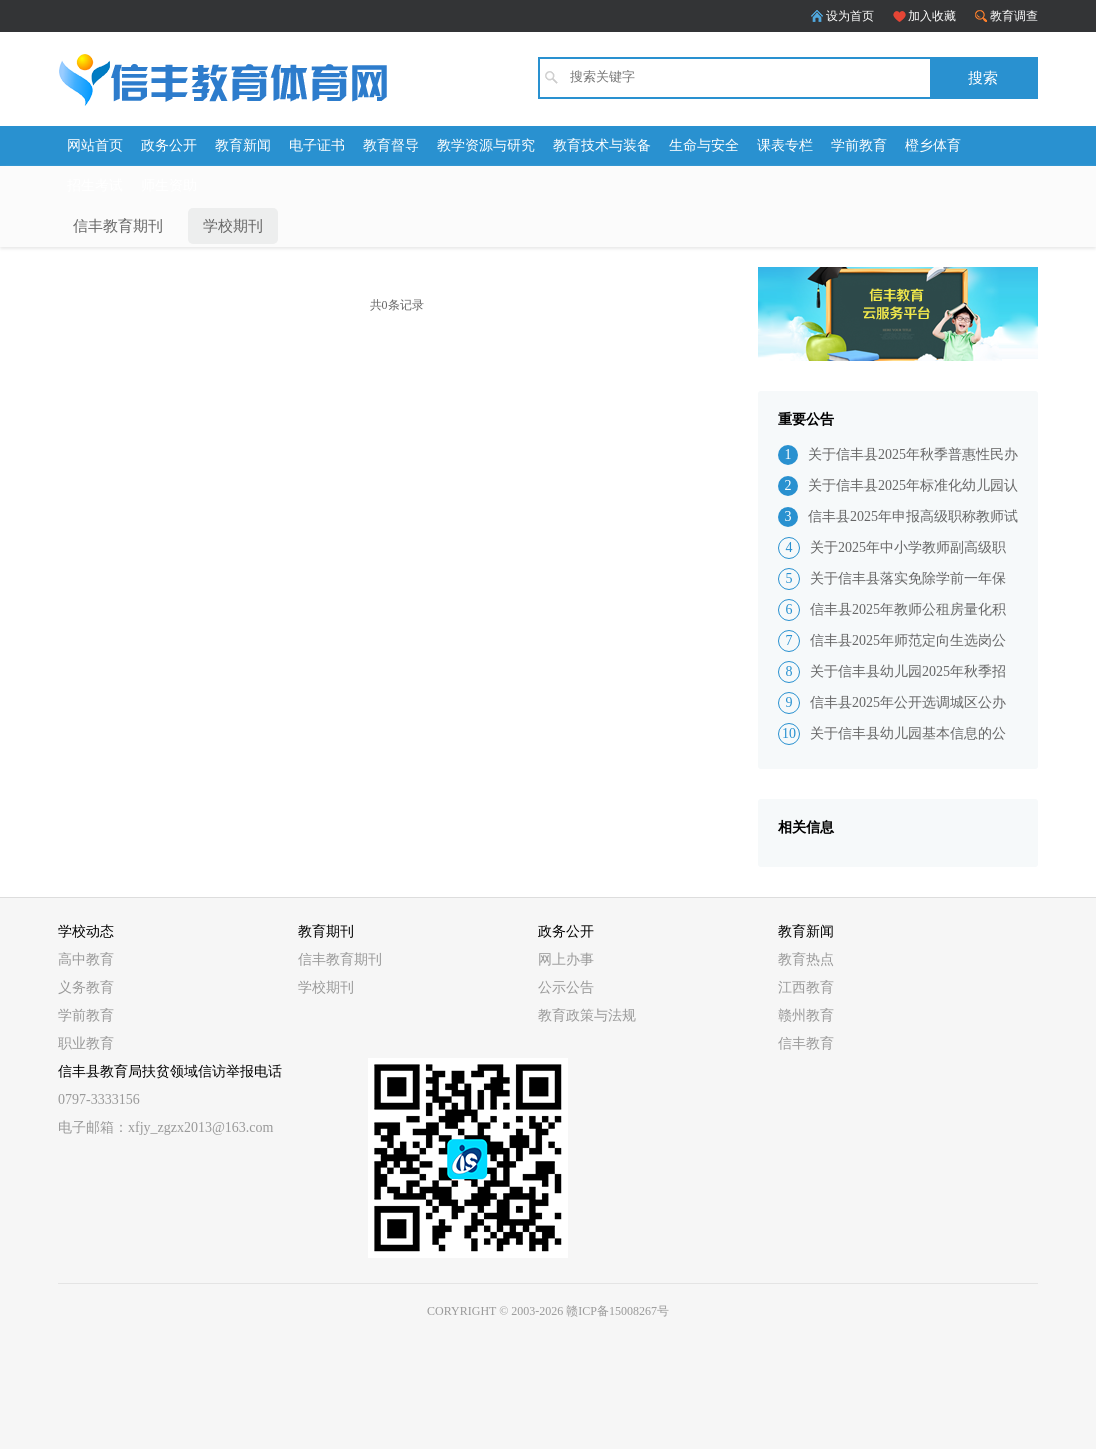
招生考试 (95, 185)
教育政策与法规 (587, 1015)
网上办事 (566, 959)
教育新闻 (243, 145)
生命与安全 (704, 145)
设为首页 (850, 16)
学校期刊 (233, 226)
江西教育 (806, 987)
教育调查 (1014, 16)
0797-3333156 (99, 1099)
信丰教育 (806, 1043)
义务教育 (86, 987)
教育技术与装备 (602, 145)
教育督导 (391, 145)
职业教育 (86, 1043)
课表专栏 (785, 145)
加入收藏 (932, 16)
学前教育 (859, 145)
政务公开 (169, 145)
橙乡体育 (933, 145)
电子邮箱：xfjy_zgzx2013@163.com (165, 1127)
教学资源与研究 (486, 145)
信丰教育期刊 (118, 226)
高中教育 (86, 959)
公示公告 (566, 987)
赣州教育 (806, 1015)
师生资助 (169, 185)
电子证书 (317, 145)
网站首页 (95, 145)
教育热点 (806, 959)
